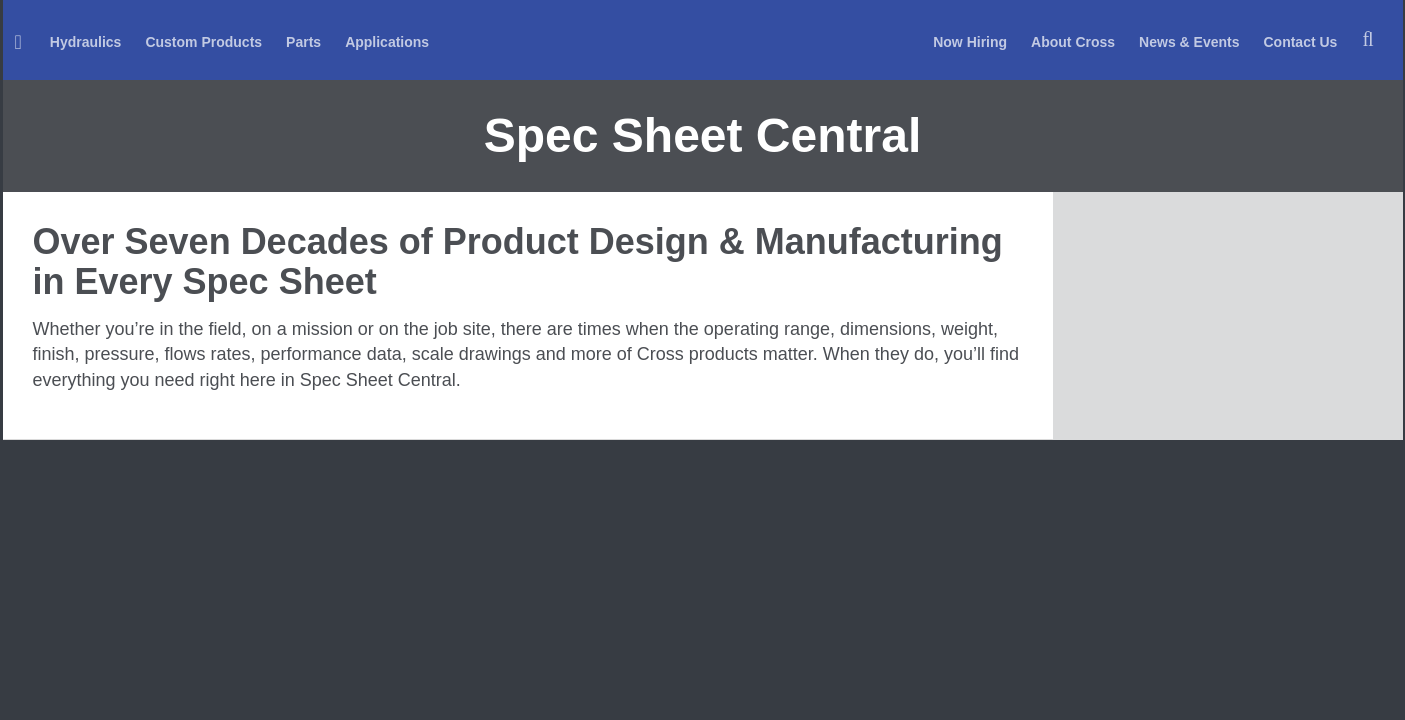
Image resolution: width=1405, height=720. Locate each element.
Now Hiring (970, 42)
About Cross (1073, 42)
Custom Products (203, 42)
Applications (387, 42)
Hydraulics (86, 42)
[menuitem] (20, 40)
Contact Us (1300, 42)
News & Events (1189, 42)
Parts (303, 42)
